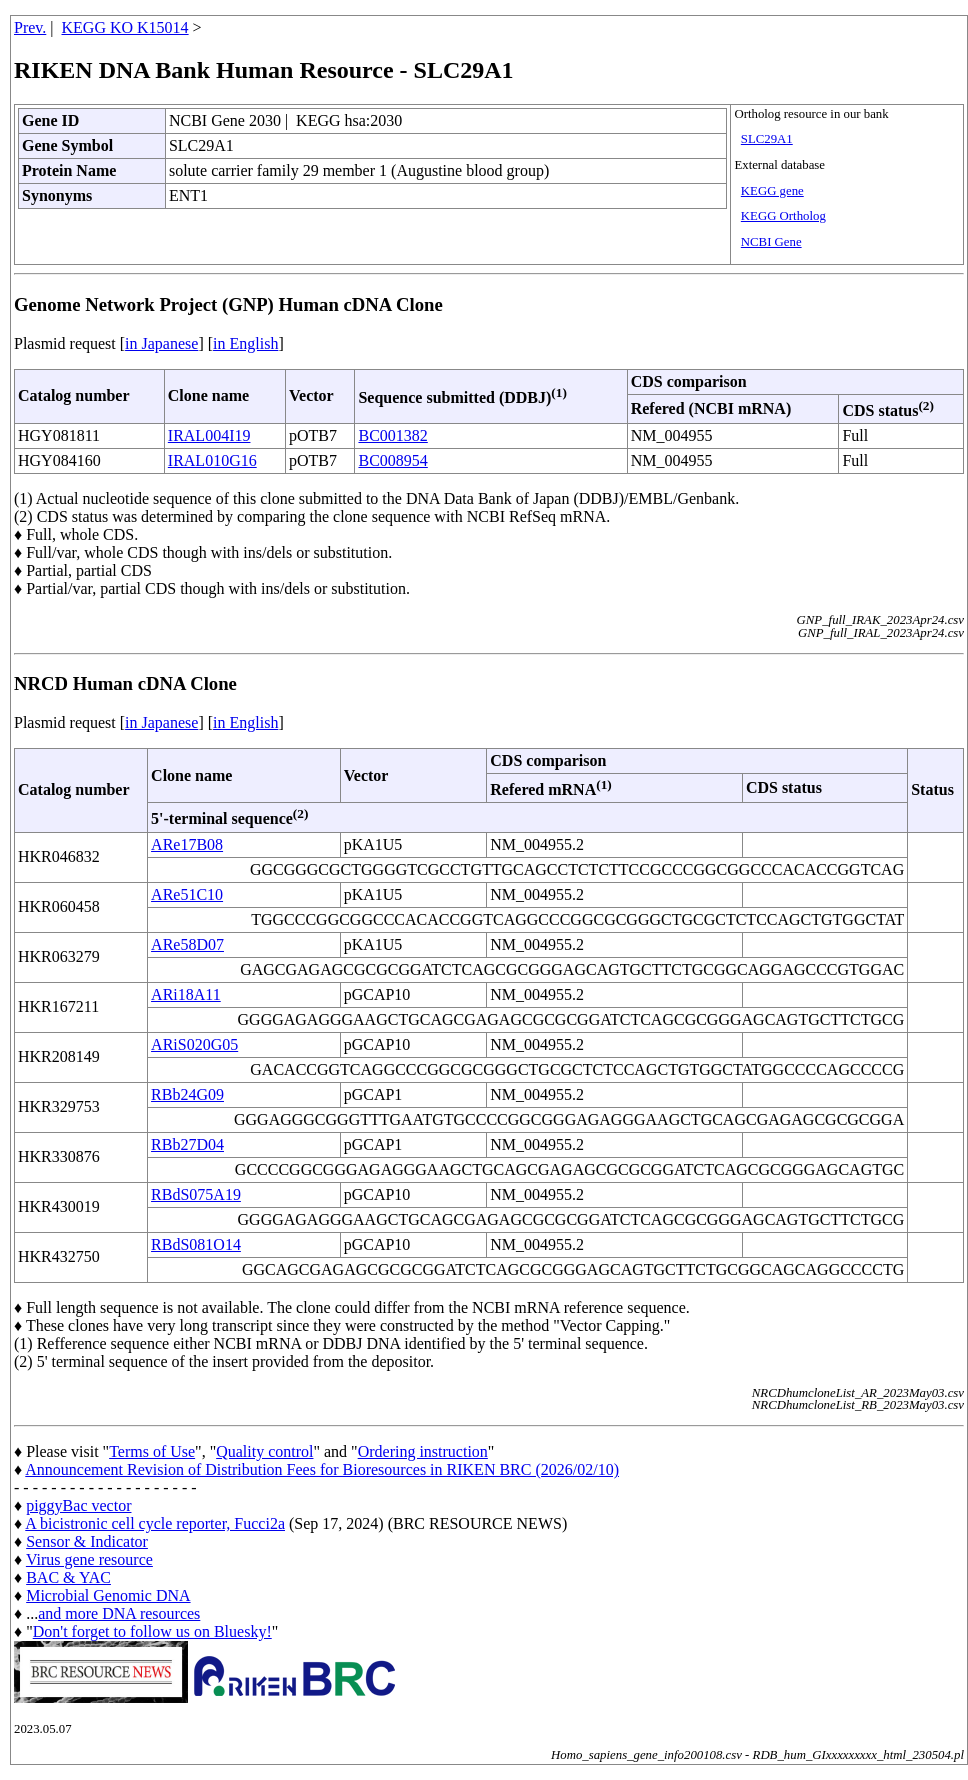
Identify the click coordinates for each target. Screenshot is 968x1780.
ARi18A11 (186, 994)
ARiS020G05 (194, 1044)
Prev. (30, 27)
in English (245, 343)
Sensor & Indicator (87, 1541)
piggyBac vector (78, 1505)
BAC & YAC (68, 1577)
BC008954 (392, 460)
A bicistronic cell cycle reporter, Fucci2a (155, 1523)
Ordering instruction (423, 1451)
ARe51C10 (187, 894)
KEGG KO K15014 (125, 27)
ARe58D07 (187, 944)
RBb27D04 (187, 1144)
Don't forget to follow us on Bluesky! (152, 1631)
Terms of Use (152, 1451)
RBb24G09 (187, 1094)
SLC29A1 (767, 139)
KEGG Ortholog (783, 216)
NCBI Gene (771, 242)
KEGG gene (772, 191)
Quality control (264, 1451)
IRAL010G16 (212, 460)
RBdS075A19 (196, 1194)
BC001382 (392, 435)
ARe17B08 (187, 844)
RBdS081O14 (196, 1244)
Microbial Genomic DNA (108, 1595)
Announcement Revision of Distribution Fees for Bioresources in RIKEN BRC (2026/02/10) (322, 1469)
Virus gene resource (89, 1559)
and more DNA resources (119, 1613)
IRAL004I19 (209, 435)
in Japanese (161, 343)
